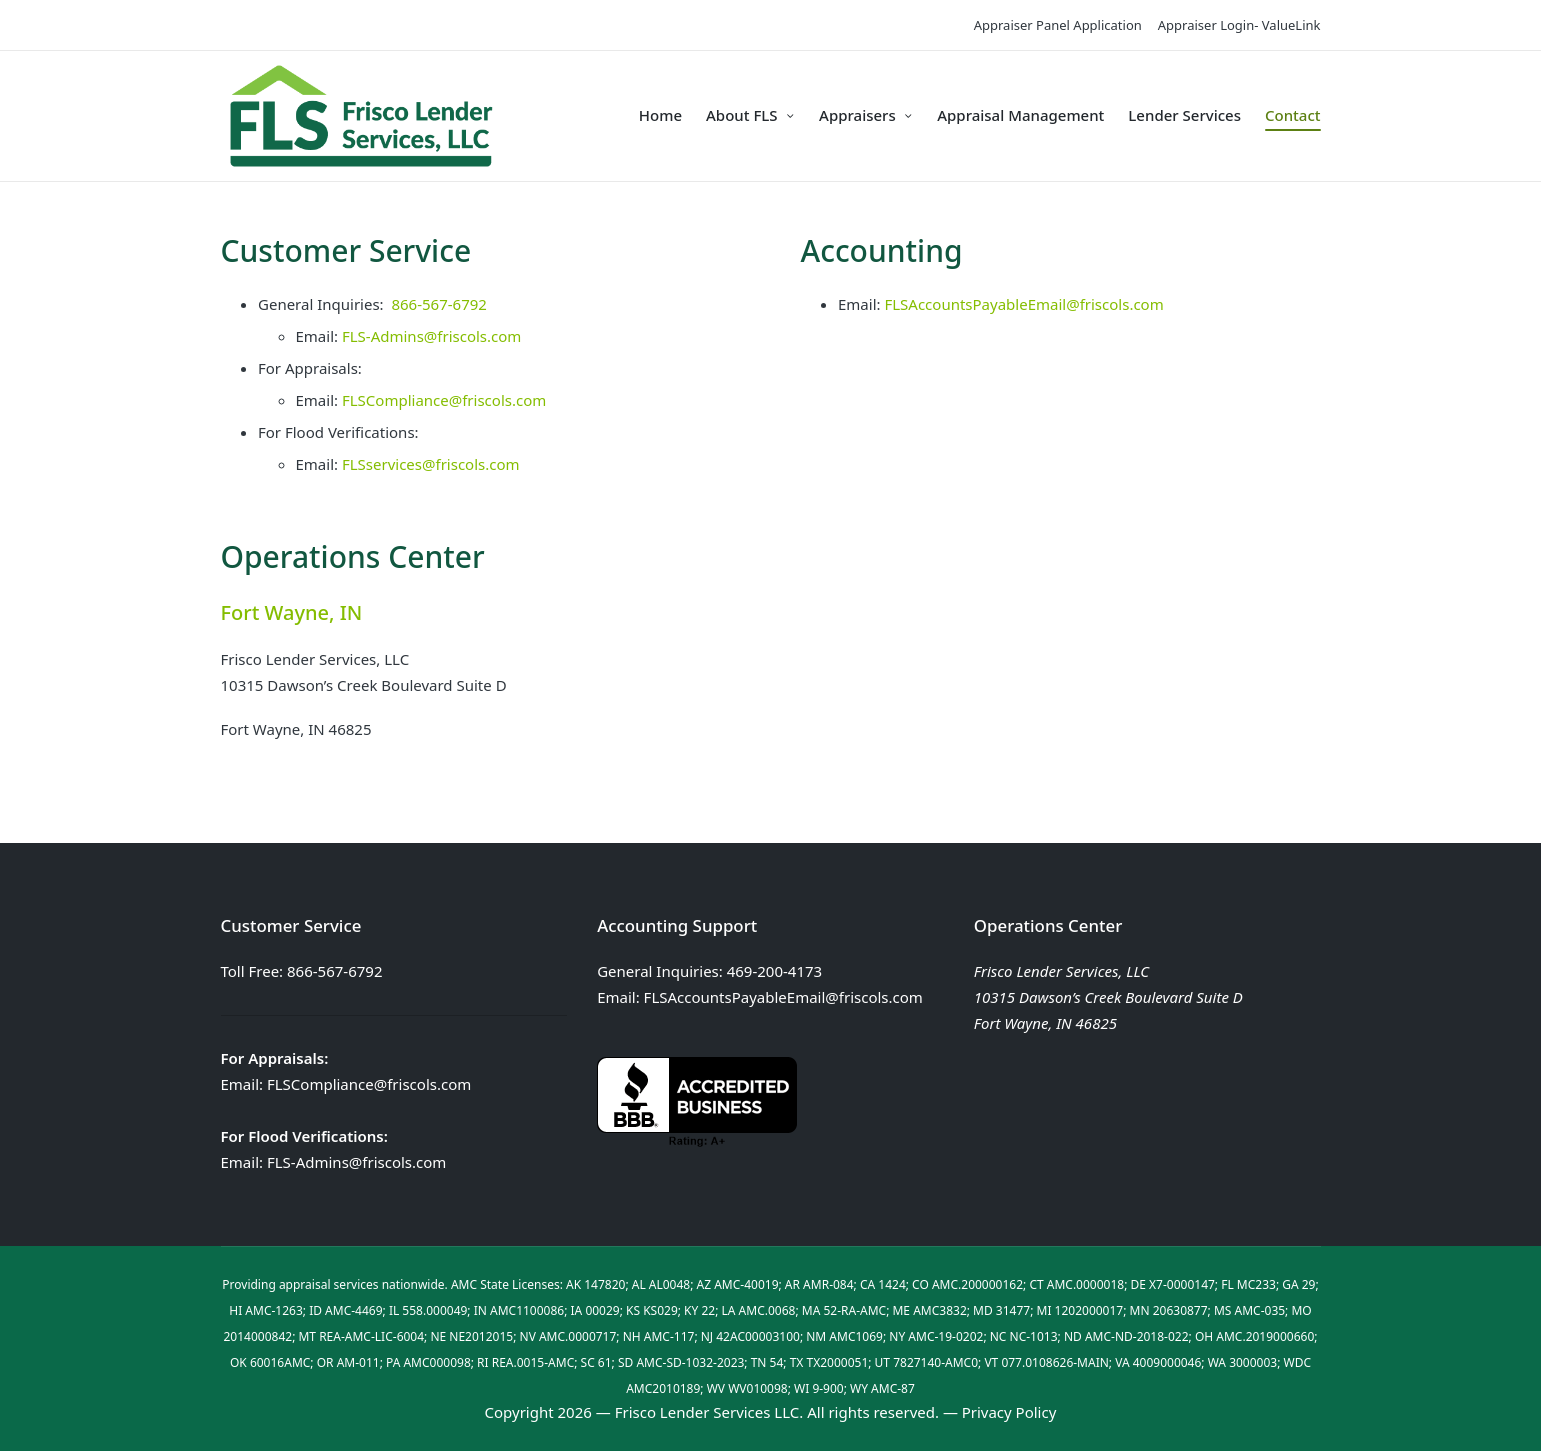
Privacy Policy (1009, 1412)
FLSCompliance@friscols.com (444, 400)
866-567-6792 (438, 304)
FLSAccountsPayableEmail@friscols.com (1023, 304)
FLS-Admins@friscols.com (431, 336)
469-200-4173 (774, 971)
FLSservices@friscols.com (431, 464)
